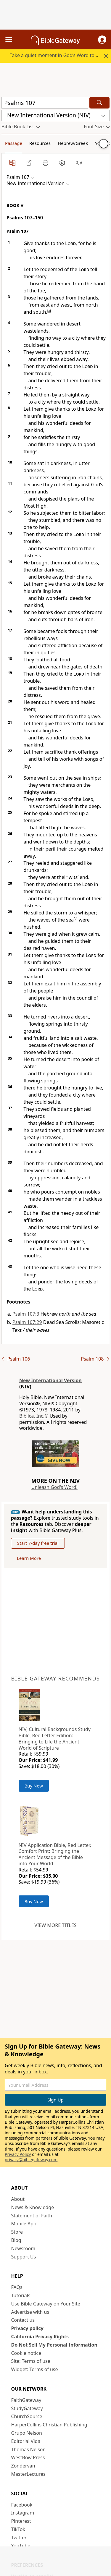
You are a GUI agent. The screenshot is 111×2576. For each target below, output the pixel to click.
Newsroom (23, 2248)
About (18, 2199)
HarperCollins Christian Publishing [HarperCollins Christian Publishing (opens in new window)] (49, 2424)
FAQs (16, 2287)
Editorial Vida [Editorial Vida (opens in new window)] (26, 2441)
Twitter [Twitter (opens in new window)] (19, 2537)
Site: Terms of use (30, 2361)
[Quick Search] (44, 103)
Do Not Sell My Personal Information (54, 2345)
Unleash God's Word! (54, 1487)
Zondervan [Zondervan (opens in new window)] (23, 2465)
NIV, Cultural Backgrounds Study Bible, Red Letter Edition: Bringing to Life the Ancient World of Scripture (55, 1738)
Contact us (23, 2320)
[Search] (99, 103)
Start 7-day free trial (38, 1543)
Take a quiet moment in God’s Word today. (57, 55)
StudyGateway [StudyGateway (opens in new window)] (27, 2408)
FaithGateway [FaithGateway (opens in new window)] (26, 2400)
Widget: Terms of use (34, 2369)
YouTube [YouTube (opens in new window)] (20, 2545)
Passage (13, 143)
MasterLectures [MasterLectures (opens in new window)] (28, 2474)
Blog (16, 2240)
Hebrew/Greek (73, 143)
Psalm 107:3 (25, 1314)
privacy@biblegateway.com (31, 2159)
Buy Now (34, 1786)
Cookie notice (26, 2353)
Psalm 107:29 (27, 1322)
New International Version (50, 1380)
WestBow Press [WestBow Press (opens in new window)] (28, 2457)
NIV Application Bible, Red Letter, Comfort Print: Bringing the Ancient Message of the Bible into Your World (55, 1854)
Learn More (29, 1558)
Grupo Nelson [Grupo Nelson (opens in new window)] (26, 2433)
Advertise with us (30, 2312)
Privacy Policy (18, 2154)
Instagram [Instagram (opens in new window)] (22, 2512)
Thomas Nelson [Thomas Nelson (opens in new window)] (28, 2449)
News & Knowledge (32, 2207)
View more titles (55, 1925)
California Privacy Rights (40, 2336)
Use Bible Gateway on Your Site (45, 2303)
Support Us (23, 2256)
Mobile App (23, 2223)
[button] (102, 39)
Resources (40, 143)
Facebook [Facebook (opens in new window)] (22, 2504)
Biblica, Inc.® (33, 1416)
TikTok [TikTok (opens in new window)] (18, 2529)
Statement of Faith (31, 2215)
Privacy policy (27, 2328)
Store (17, 2232)
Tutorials (20, 2295)
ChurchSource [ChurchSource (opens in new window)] (26, 2416)
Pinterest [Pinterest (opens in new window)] (21, 2521)
